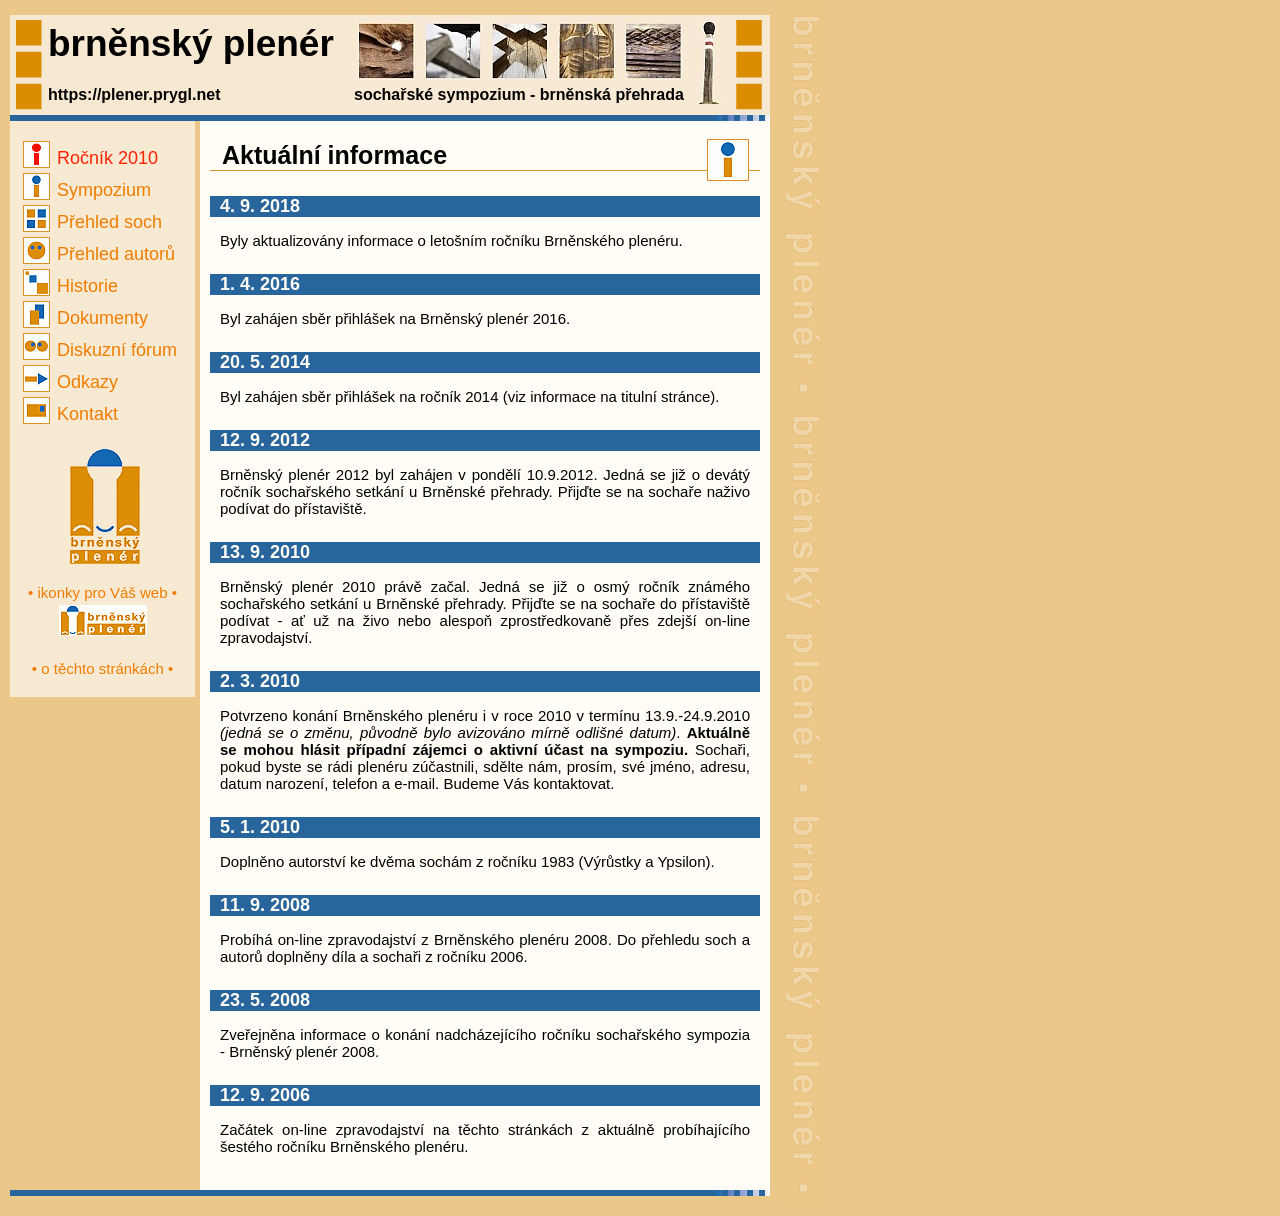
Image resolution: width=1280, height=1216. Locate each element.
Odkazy (70, 382)
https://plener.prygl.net (134, 94)
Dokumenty (85, 318)
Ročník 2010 (90, 158)
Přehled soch (92, 222)
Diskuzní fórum (100, 350)
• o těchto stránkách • (102, 668)
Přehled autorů (99, 254)
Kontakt (70, 414)
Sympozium (87, 190)
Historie (70, 286)
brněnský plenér (191, 43)
